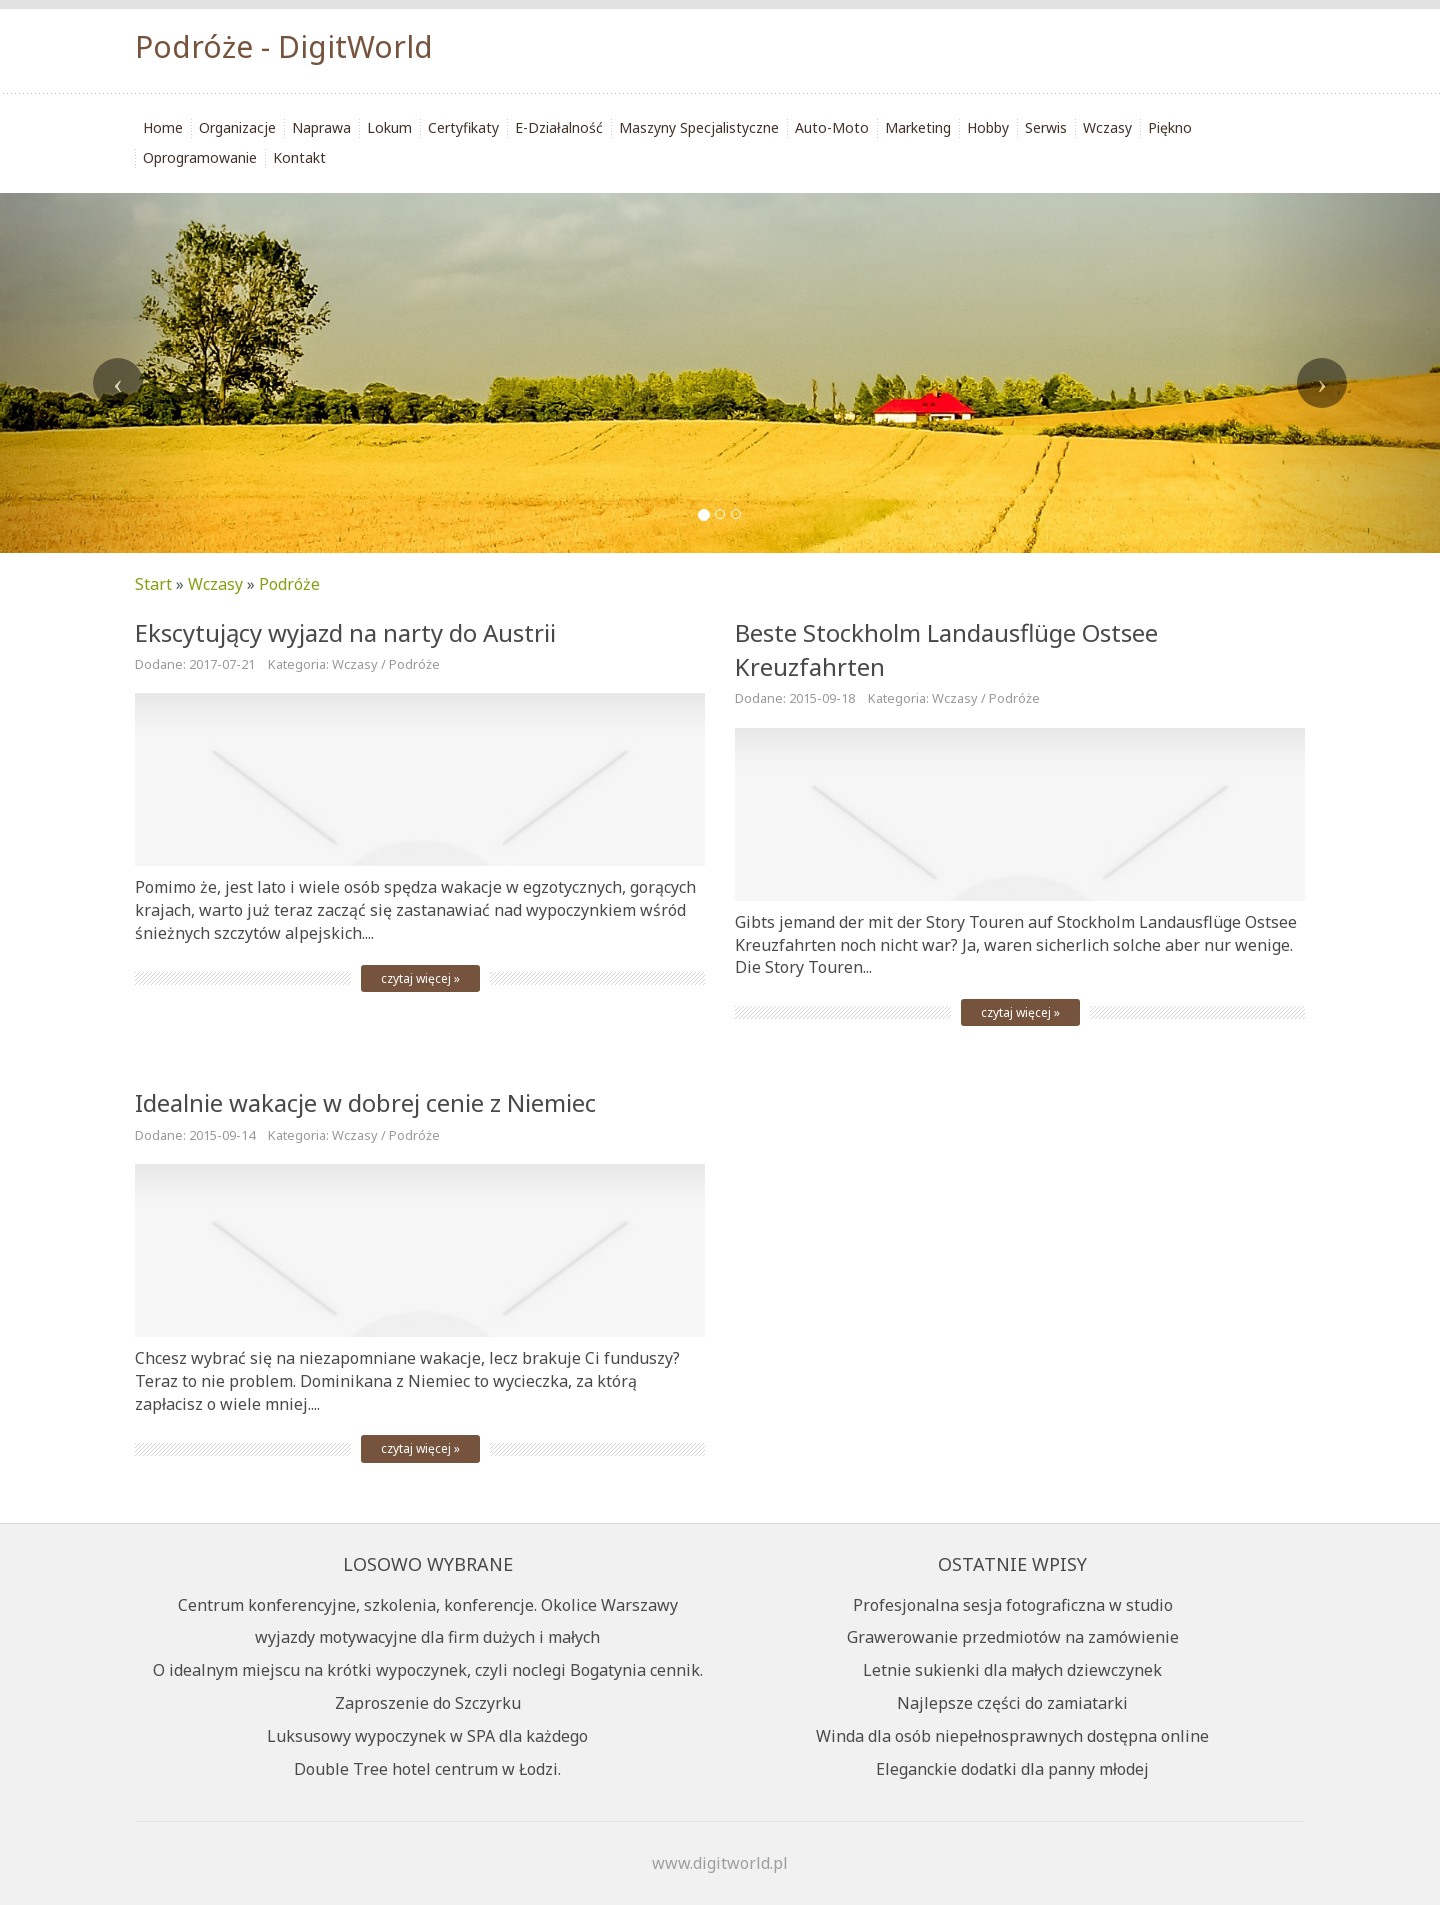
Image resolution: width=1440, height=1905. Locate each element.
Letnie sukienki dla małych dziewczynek (1012, 1670)
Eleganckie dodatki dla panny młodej (1012, 1769)
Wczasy (215, 584)
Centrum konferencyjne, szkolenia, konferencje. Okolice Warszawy (428, 1605)
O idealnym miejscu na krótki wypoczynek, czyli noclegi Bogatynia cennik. (428, 1670)
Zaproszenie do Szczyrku (428, 1703)
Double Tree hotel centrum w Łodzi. (427, 1769)
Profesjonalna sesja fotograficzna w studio (1013, 1605)
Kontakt (299, 157)
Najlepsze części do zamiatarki (1012, 1703)
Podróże (289, 584)
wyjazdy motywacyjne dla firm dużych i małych (427, 1637)
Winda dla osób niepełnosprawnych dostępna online (1012, 1736)
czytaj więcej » (420, 978)
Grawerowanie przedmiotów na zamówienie (1013, 1637)
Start (153, 584)
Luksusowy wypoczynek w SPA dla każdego (427, 1736)
